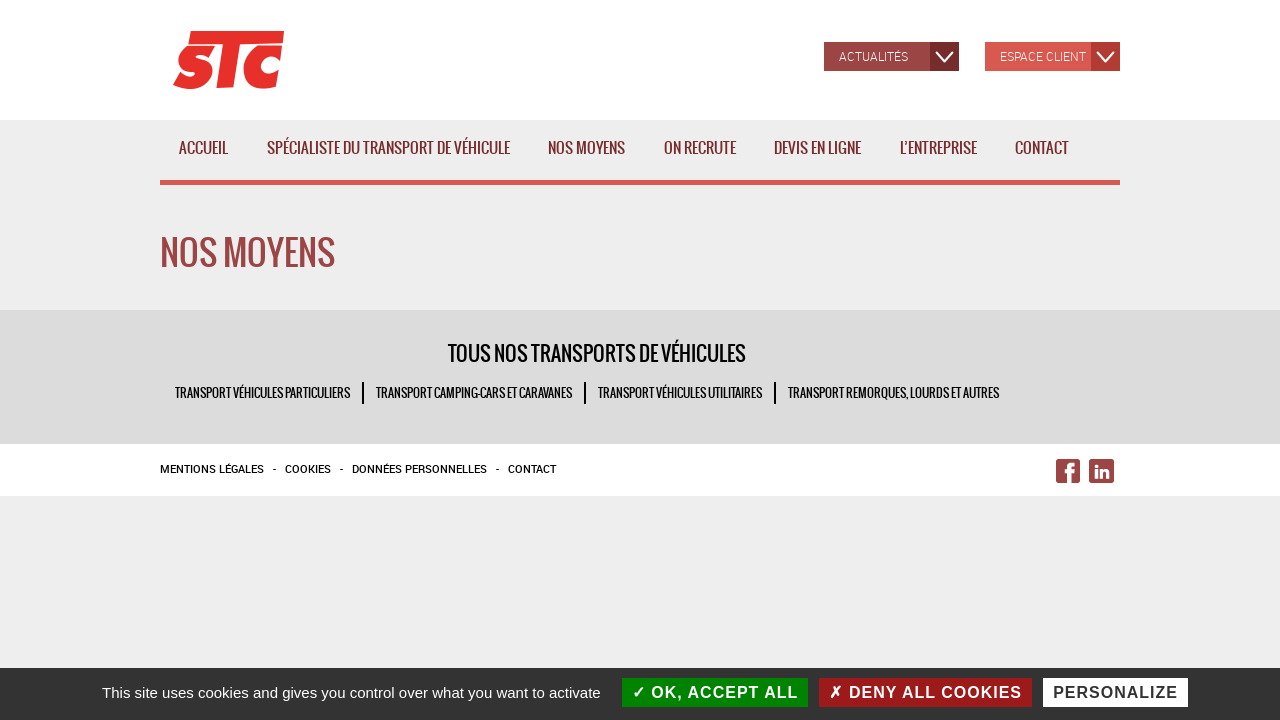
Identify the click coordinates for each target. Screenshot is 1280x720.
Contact (1042, 148)
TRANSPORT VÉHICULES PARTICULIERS (262, 393)
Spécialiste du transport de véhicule (392, 158)
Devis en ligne (817, 148)
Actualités (873, 56)
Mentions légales (212, 468)
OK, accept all (715, 692)
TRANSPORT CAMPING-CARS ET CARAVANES (474, 393)
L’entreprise (942, 158)
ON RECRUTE (700, 148)
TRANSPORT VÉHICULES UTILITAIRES (680, 393)
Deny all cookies (925, 692)
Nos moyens (590, 158)
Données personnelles (419, 468)
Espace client (1043, 56)
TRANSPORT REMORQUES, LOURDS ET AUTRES (893, 393)
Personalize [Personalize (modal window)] (1115, 692)
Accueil (203, 148)
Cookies (308, 468)
